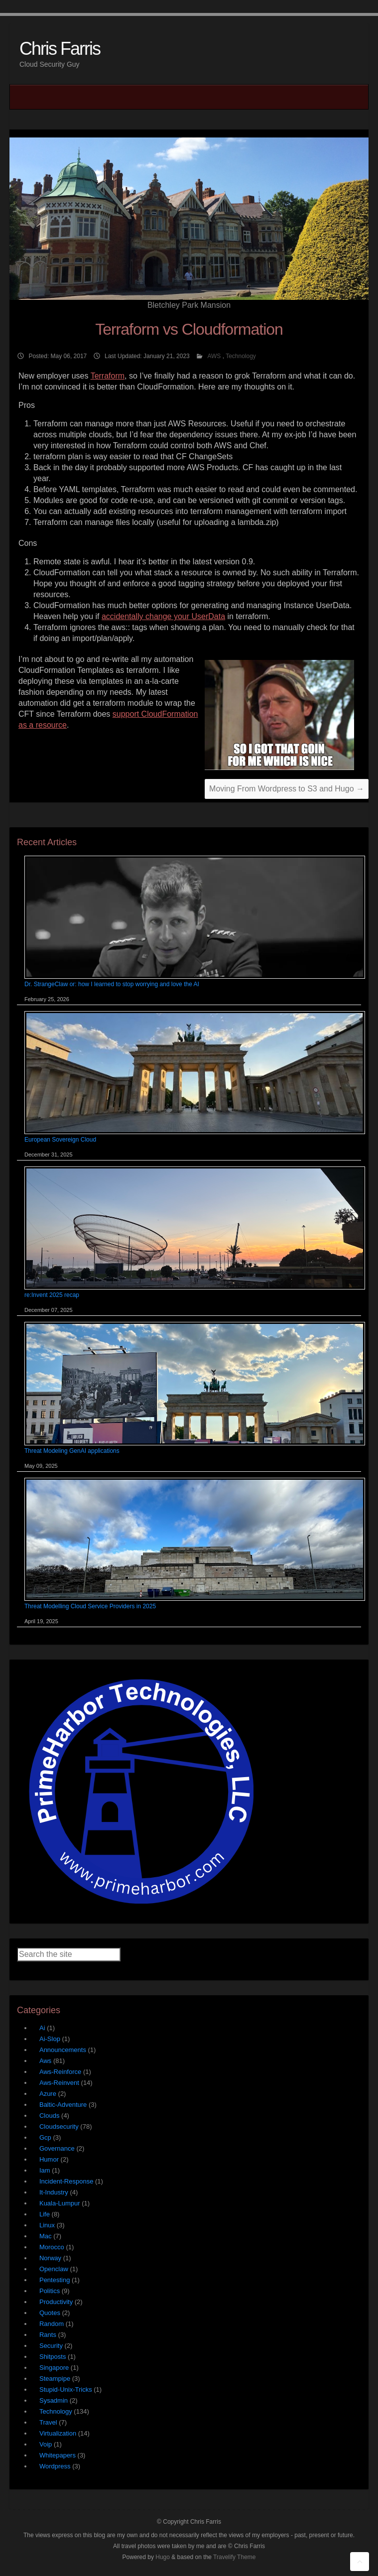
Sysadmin (53, 2400)
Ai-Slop (49, 2039)
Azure (47, 2093)
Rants (47, 2334)
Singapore (54, 2367)
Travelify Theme (234, 2557)
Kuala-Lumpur (59, 2203)
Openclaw (53, 2269)
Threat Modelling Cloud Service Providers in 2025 (90, 1606)
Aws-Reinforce (60, 2071)
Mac (45, 2236)
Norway (50, 2258)
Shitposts (52, 2356)
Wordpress (55, 2466)
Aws (45, 2060)
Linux (47, 2225)
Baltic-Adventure (63, 2104)
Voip (45, 2444)
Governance (57, 2148)
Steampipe (54, 2378)
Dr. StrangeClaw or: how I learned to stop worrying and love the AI (111, 984)
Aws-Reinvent (59, 2082)
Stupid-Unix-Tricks (65, 2389)
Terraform (108, 376)
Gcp (45, 2137)
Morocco (51, 2247)
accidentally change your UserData (163, 616)
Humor (49, 2159)
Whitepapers (57, 2455)
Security (51, 2345)
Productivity (56, 2302)
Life (44, 2214)
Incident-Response (66, 2181)
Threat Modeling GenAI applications (72, 1450)
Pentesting (54, 2280)
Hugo (162, 2557)
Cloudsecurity (59, 2126)
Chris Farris (59, 48)
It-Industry (53, 2192)
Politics (49, 2291)
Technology (241, 356)
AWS (214, 356)
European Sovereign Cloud (60, 1139)
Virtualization (57, 2433)
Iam (44, 2170)
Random (51, 2323)
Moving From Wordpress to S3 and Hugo (286, 788)
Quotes (49, 2313)
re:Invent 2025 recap (51, 1294)
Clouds (49, 2115)
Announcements (62, 2050)
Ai (42, 2028)
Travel (48, 2422)
